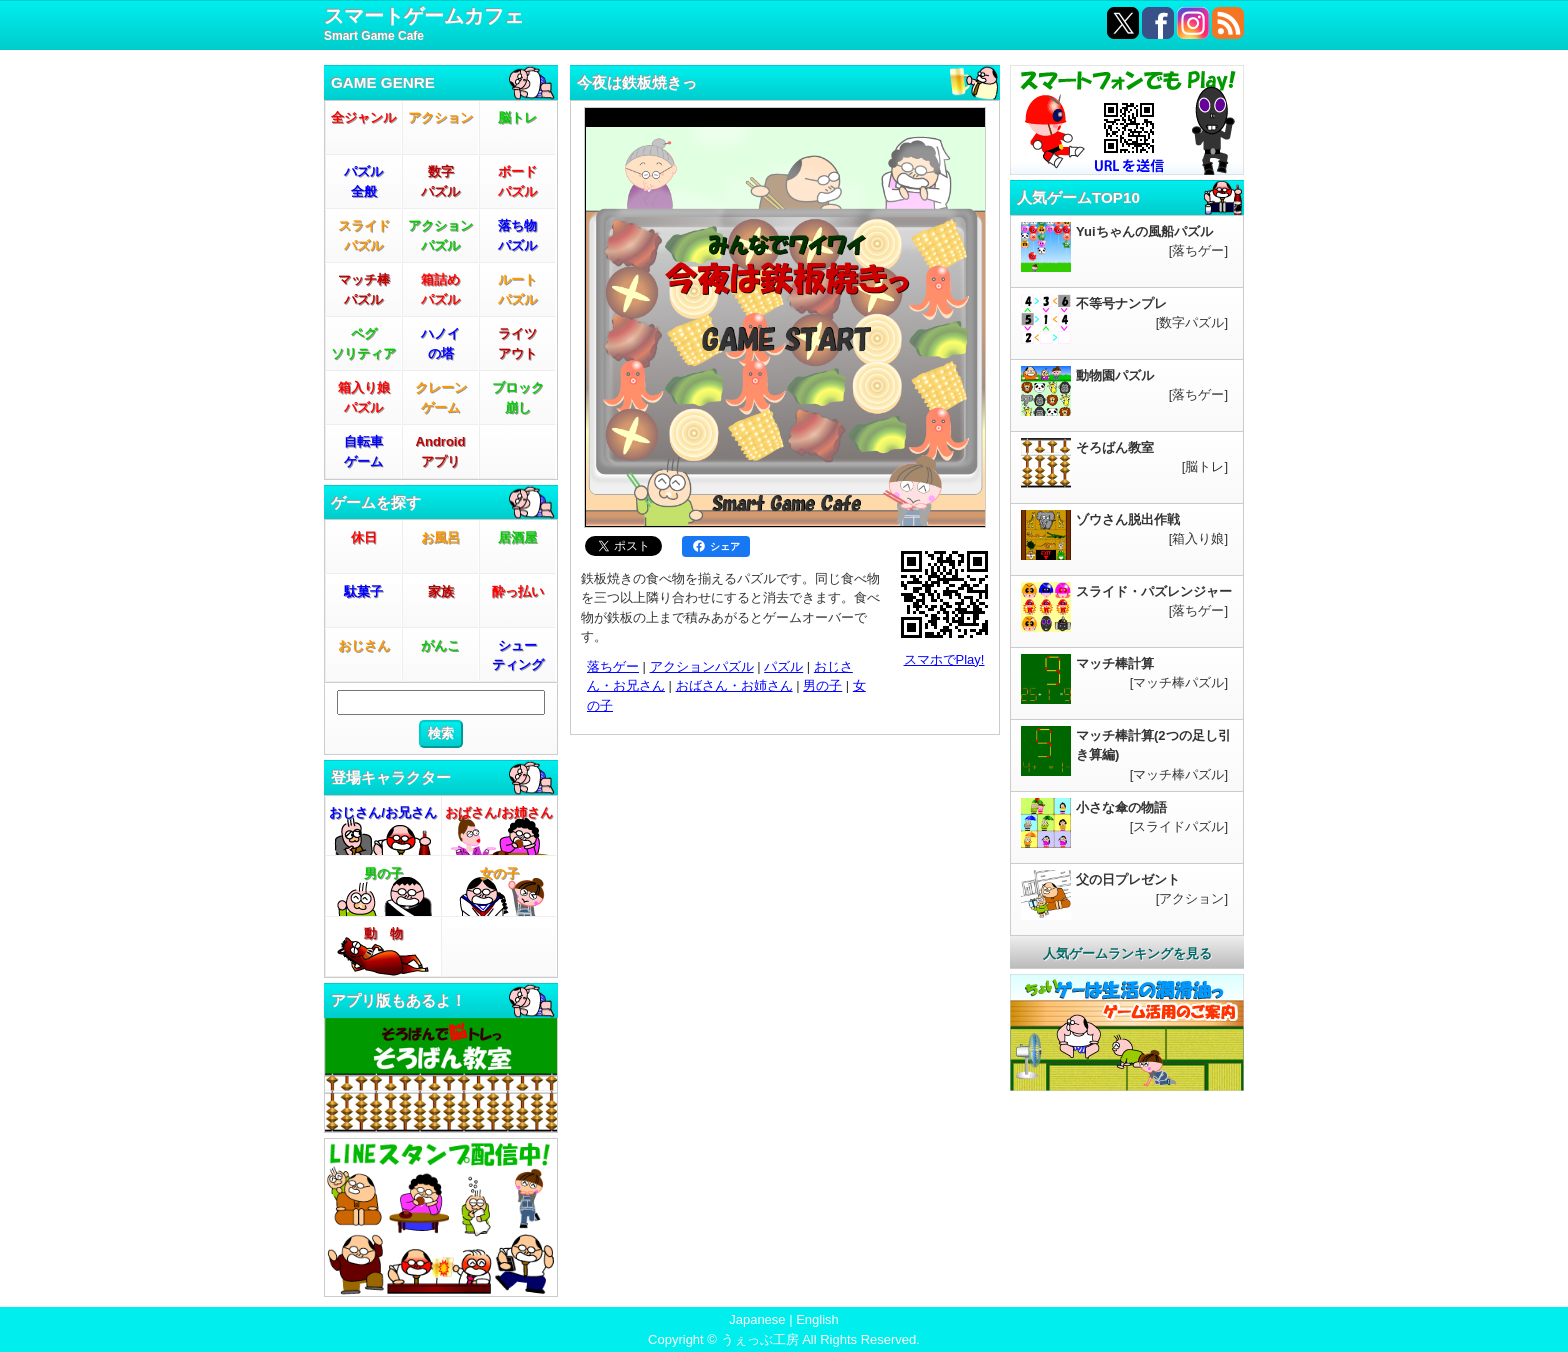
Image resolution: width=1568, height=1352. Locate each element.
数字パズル (440, 181)
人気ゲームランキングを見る (1127, 953)
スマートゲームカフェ (424, 25)
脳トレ (517, 117)
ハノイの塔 (440, 343)
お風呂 (440, 537)
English (817, 1319)
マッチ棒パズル (364, 289)
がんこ (440, 645)
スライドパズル (364, 235)
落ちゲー (613, 666)
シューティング (518, 655)
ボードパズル (517, 181)
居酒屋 (517, 537)
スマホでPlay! (944, 659)
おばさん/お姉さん (499, 812)
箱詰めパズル (440, 289)
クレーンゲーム (441, 397)
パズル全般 (363, 181)
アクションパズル (440, 235)
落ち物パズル (517, 235)
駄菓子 (363, 591)
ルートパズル (517, 289)
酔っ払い (518, 591)
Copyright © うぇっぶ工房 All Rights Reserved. (784, 1339)
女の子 (499, 873)
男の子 (383, 873)
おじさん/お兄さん (383, 812)
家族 (441, 591)
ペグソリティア (363, 343)
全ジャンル (363, 117)
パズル (783, 666)
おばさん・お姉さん (734, 685)
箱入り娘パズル (364, 397)
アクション (440, 117)
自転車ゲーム (363, 451)
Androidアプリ (441, 451)
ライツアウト (517, 343)
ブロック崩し (518, 397)
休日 (364, 537)
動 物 (383, 933)
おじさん (364, 645)
